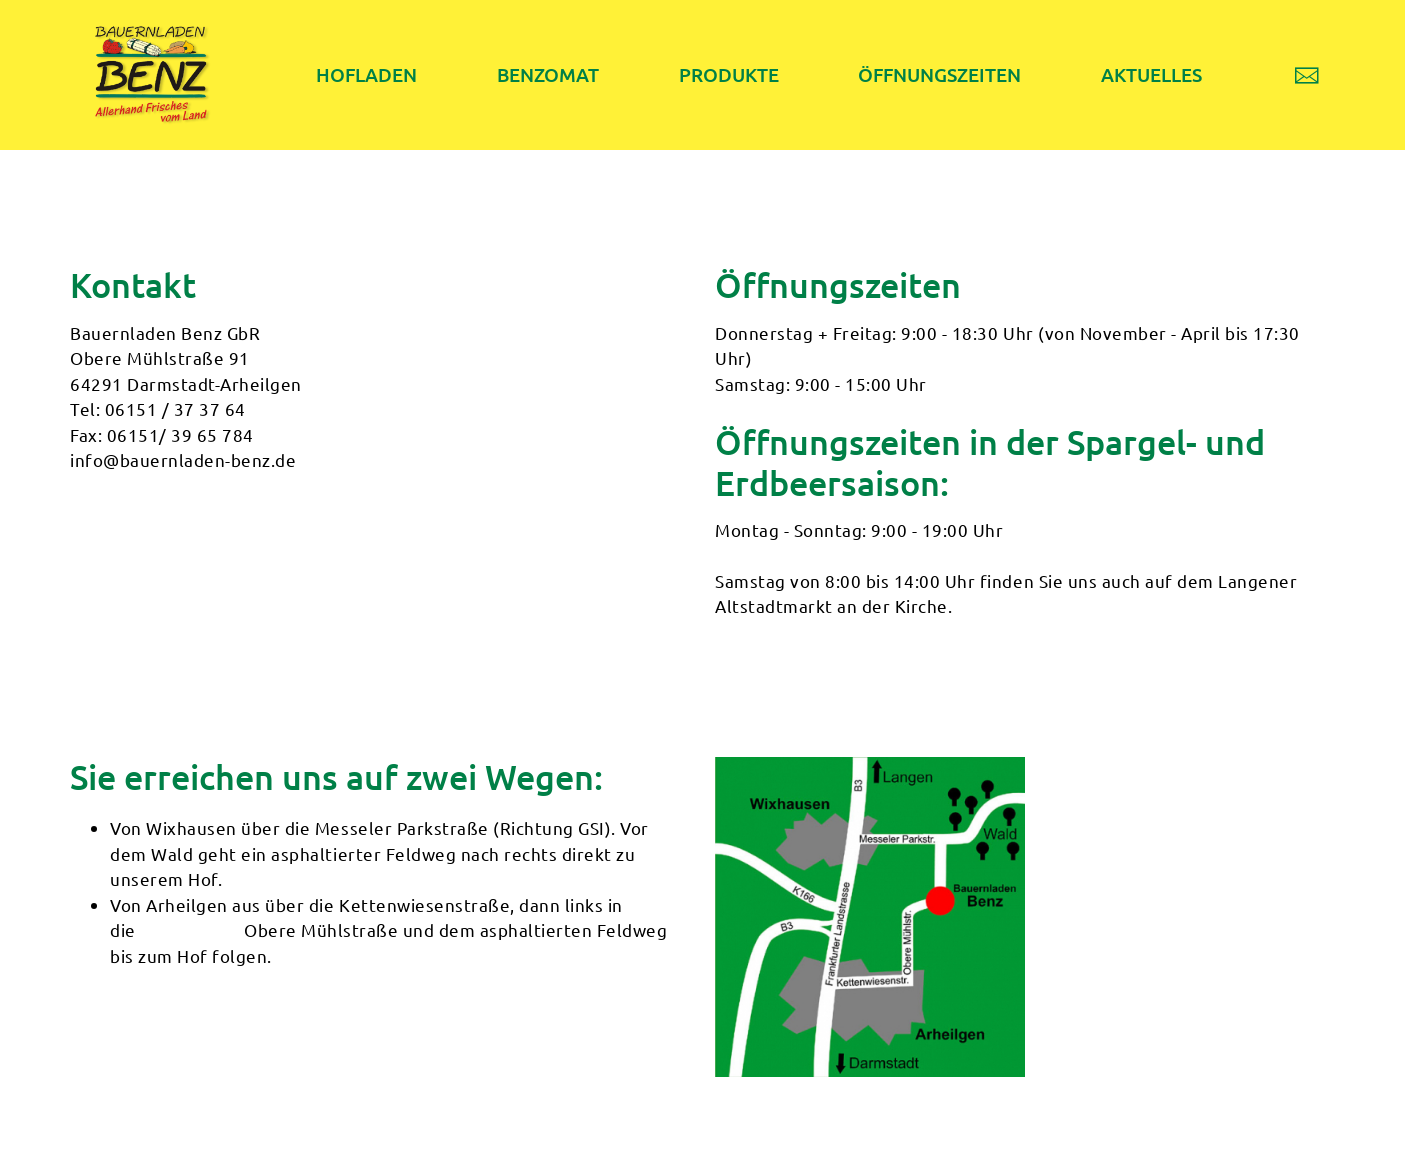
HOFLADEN (364, 74)
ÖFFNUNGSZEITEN (923, 74)
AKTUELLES (1132, 74)
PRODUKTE (716, 74)
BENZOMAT (540, 74)
